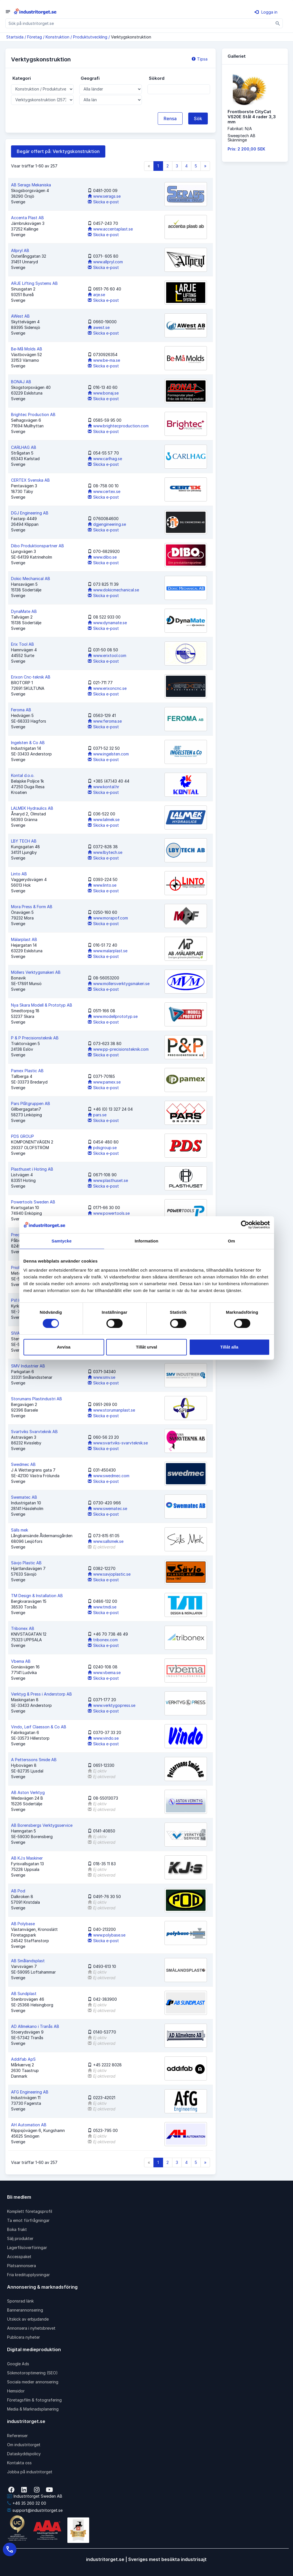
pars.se (97, 1114)
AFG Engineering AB (29, 2092)
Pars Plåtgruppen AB (30, 1103)
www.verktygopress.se (111, 1705)
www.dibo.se (102, 557)
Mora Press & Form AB (31, 906)
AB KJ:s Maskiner (27, 1858)
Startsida (14, 37)
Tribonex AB (22, 1628)
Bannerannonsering (25, 2310)
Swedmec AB (23, 1464)
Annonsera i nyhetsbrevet (31, 2328)
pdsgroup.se (102, 1147)
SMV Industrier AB (28, 1366)
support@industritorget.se (35, 2510)
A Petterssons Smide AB (34, 1759)
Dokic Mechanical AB (30, 578)
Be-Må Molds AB (26, 348)
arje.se (96, 294)
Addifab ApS (23, 2059)
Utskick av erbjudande (28, 2319)
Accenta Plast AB (27, 217)
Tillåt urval (146, 1347)
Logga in (265, 12)
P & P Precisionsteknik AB (35, 1037)
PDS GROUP (22, 1136)
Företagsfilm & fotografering (34, 2400)
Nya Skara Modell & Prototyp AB (41, 1005)
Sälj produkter (20, 2238)
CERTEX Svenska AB (30, 480)
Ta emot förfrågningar (28, 2220)
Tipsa (200, 59)
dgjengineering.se (107, 524)
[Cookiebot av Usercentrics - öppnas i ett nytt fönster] (245, 1224)
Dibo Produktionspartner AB (37, 545)
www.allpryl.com (105, 261)
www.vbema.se (104, 1672)
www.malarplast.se (107, 950)
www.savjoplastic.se (109, 1574)
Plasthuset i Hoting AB (32, 1169)
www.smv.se (101, 1377)
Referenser (17, 2435)
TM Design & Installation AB (37, 1595)
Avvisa (63, 1347)
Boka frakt (17, 2229)
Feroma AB (21, 709)
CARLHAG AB (23, 447)
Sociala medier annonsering (32, 2381)
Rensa (170, 118)
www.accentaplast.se (110, 229)
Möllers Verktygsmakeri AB (36, 972)
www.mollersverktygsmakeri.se (118, 983)
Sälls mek (19, 1530)
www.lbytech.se (105, 852)
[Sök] (278, 23)
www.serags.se (104, 196)
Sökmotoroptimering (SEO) (32, 2372)
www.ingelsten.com (108, 753)
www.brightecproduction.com (118, 425)
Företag (34, 37)
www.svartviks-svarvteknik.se (118, 1442)
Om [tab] (231, 1241)
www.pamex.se (104, 1082)
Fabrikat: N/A (240, 128)
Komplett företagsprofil (29, 2211)
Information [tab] (147, 1241)
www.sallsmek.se (105, 1541)
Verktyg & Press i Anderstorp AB (41, 1694)
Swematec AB (24, 1497)
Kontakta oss (19, 2462)
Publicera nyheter (23, 2337)
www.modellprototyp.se (113, 1016)
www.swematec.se (107, 1508)
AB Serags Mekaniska (31, 184)
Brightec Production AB (33, 414)
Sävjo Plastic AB (26, 1562)
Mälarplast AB (24, 939)
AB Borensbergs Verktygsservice (41, 1825)
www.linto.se (102, 885)
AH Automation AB (28, 2124)
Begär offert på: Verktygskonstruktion (58, 151)
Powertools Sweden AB (33, 1201)
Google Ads (18, 2363)
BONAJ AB (21, 381)
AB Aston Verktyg (28, 1792)
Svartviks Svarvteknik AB (34, 1431)
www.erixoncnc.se (107, 688)
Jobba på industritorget (29, 2471)
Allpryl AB (20, 250)
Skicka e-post (103, 201)
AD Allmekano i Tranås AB (35, 2026)
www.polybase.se (106, 1935)
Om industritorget (23, 2444)
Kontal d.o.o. (22, 775)
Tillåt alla (229, 1347)
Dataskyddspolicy (24, 2453)
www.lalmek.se (103, 819)
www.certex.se (104, 491)
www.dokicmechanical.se (113, 589)
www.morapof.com (108, 918)
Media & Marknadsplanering (33, 2409)
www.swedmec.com (108, 1475)
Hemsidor (16, 2390)
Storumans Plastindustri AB (36, 1398)
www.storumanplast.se (111, 1410)
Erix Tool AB (22, 644)
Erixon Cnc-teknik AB (30, 677)
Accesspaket (19, 2256)
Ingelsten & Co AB (28, 742)
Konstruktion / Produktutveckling (76, 37)
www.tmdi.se (102, 1606)
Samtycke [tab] (62, 1241)
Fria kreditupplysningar (28, 2274)
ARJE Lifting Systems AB (34, 283)
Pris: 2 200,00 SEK (246, 149)
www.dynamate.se (107, 622)
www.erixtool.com (107, 655)
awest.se (99, 327)
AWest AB (20, 316)
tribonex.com (103, 1639)
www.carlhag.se (105, 458)
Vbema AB (21, 1661)
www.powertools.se (109, 1213)
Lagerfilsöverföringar (27, 2247)
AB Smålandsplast (28, 1960)
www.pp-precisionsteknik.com (118, 1049)
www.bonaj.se (103, 393)
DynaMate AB (24, 611)
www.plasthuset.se (108, 1180)
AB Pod (18, 1890)
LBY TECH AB (24, 841)
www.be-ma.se (104, 360)
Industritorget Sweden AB (34, 2496)
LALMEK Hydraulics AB (32, 808)
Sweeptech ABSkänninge (241, 137)
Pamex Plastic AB (27, 1070)
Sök (198, 118)
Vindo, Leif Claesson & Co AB (38, 1726)
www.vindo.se (103, 1738)
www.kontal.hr (103, 786)
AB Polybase (23, 1923)
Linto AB (19, 873)
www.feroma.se (105, 721)
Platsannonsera (21, 2265)
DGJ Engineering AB (29, 513)
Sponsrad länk (20, 2301)
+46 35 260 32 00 (26, 2503)
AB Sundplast (24, 1993)
